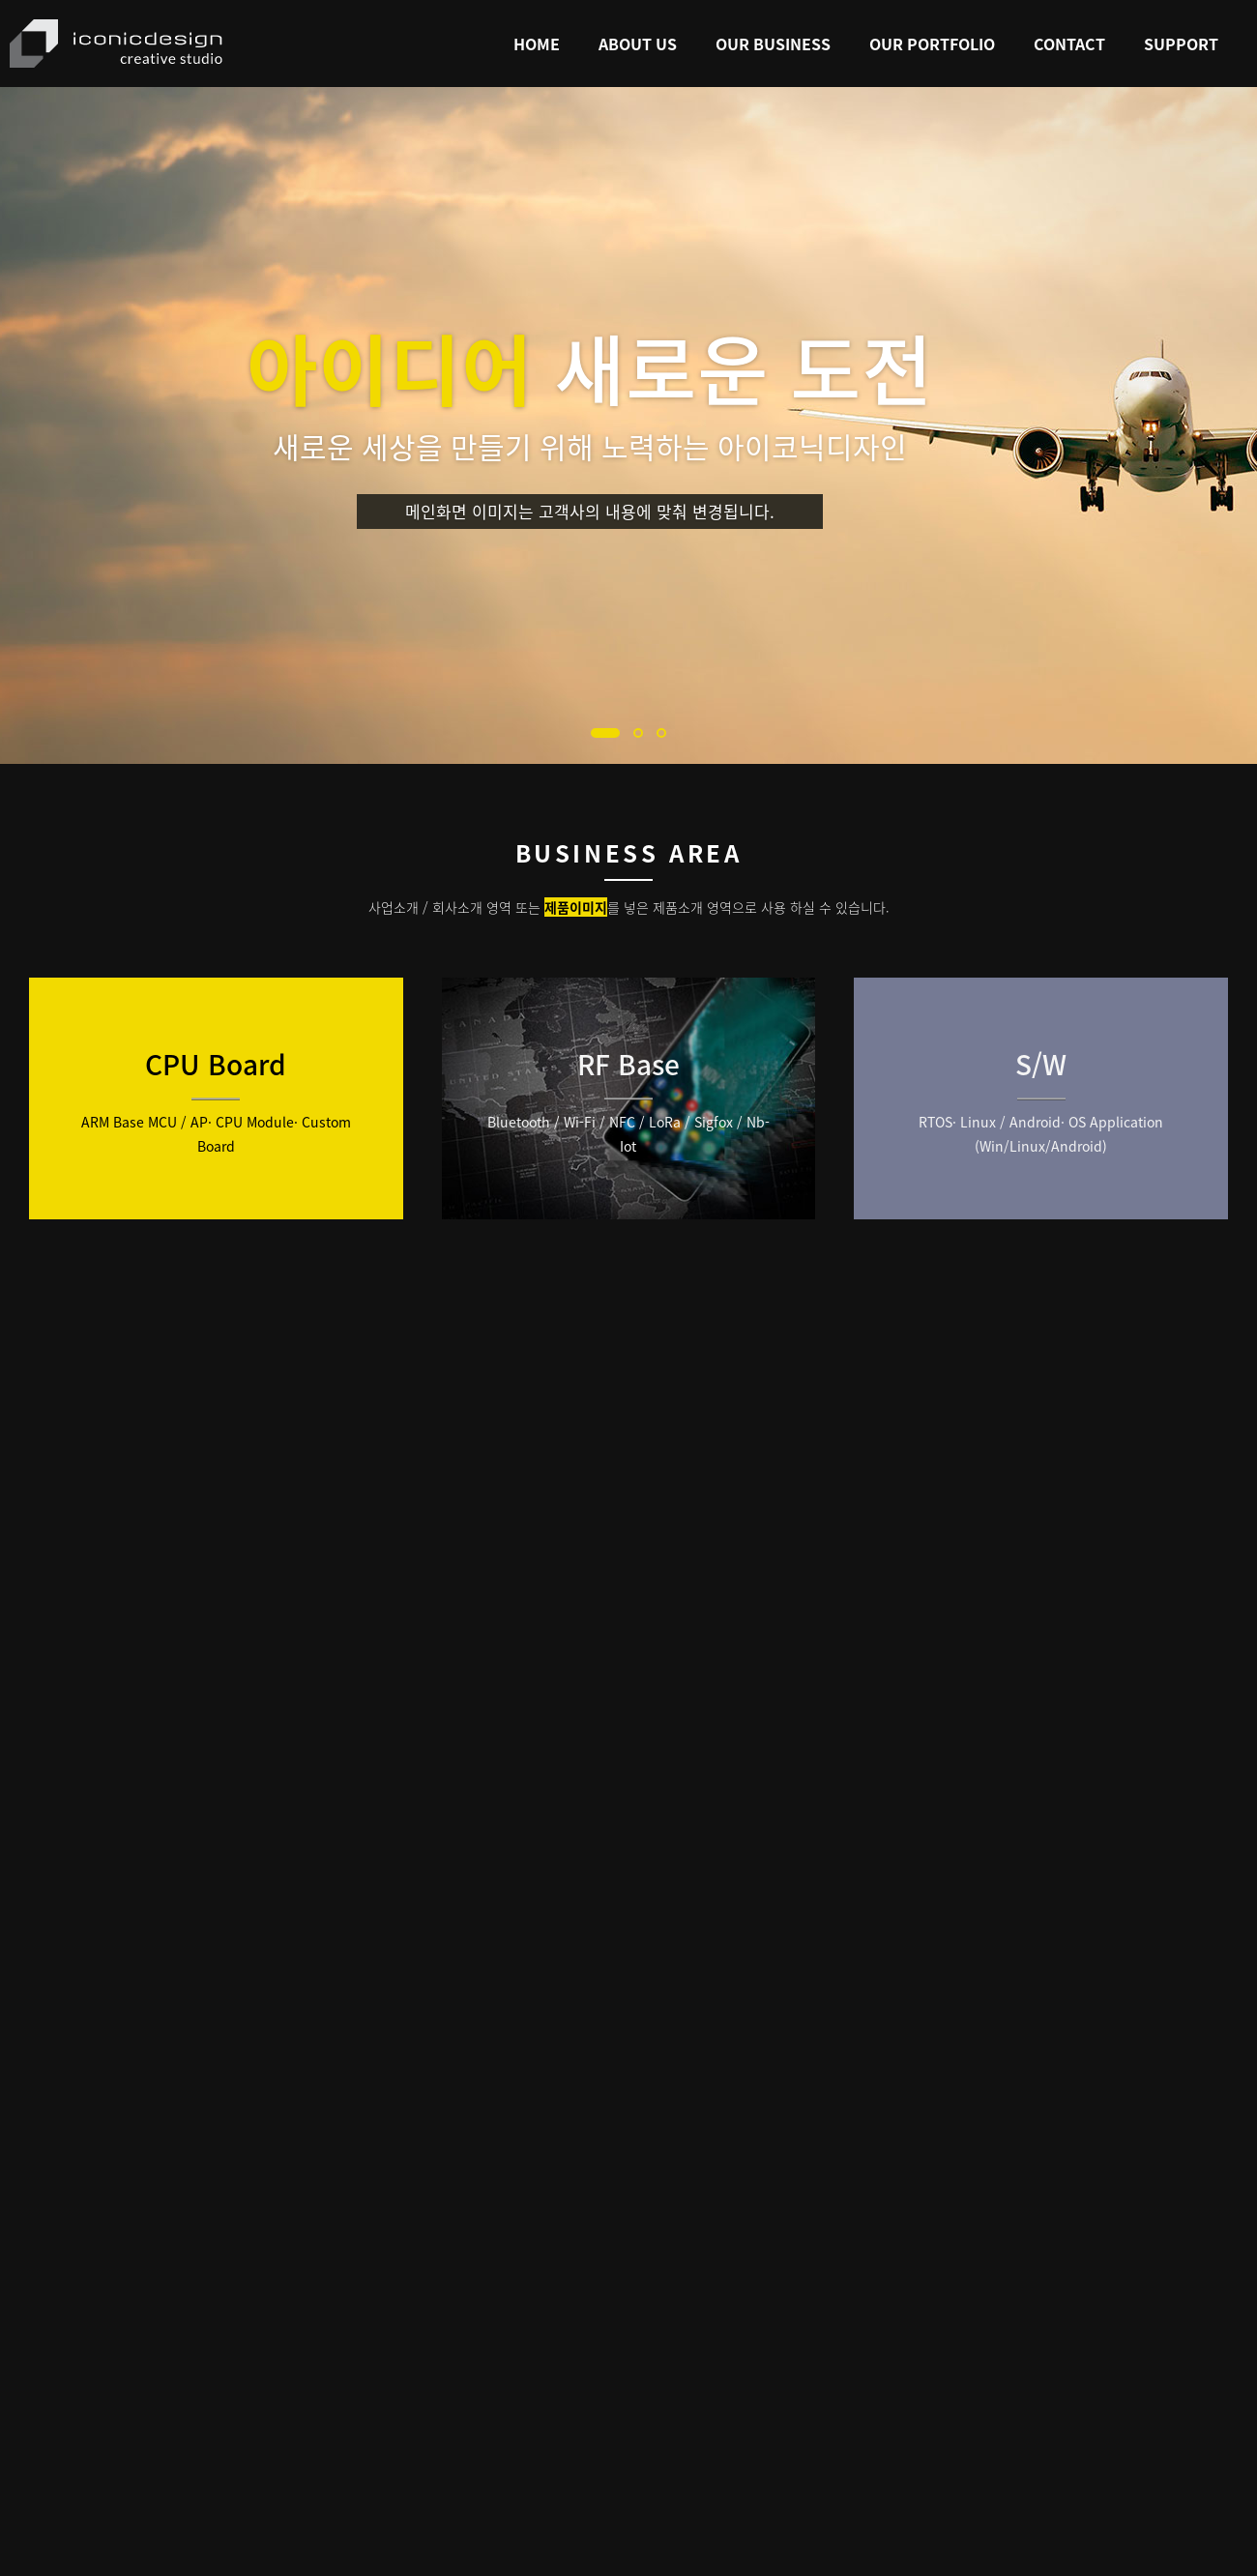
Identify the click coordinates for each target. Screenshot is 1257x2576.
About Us (638, 43)
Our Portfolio (932, 43)
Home (536, 43)
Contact (1069, 43)
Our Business (773, 43)
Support (1181, 43)
